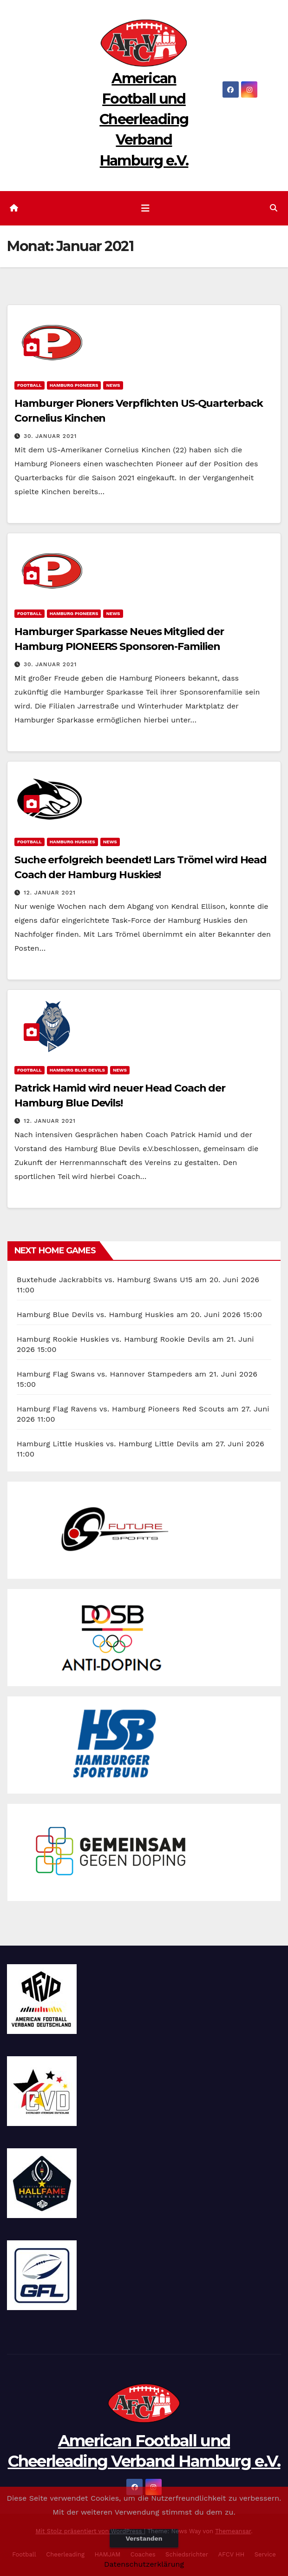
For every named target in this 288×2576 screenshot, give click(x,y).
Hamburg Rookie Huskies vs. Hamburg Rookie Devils (113, 1339)
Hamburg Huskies (72, 841)
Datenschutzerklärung (144, 2564)
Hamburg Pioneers (74, 385)
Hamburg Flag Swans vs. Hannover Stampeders (104, 1374)
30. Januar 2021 (50, 436)
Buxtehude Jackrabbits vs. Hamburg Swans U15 (105, 1279)
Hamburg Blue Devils (77, 1070)
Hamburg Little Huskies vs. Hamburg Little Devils (108, 1443)
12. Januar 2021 (50, 892)
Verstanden (144, 2538)
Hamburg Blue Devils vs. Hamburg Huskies (95, 1314)
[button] (273, 208)
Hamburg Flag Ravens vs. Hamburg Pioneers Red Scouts (120, 1408)
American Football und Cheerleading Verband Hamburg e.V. (144, 119)
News (113, 385)
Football (29, 385)
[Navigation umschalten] (145, 208)
